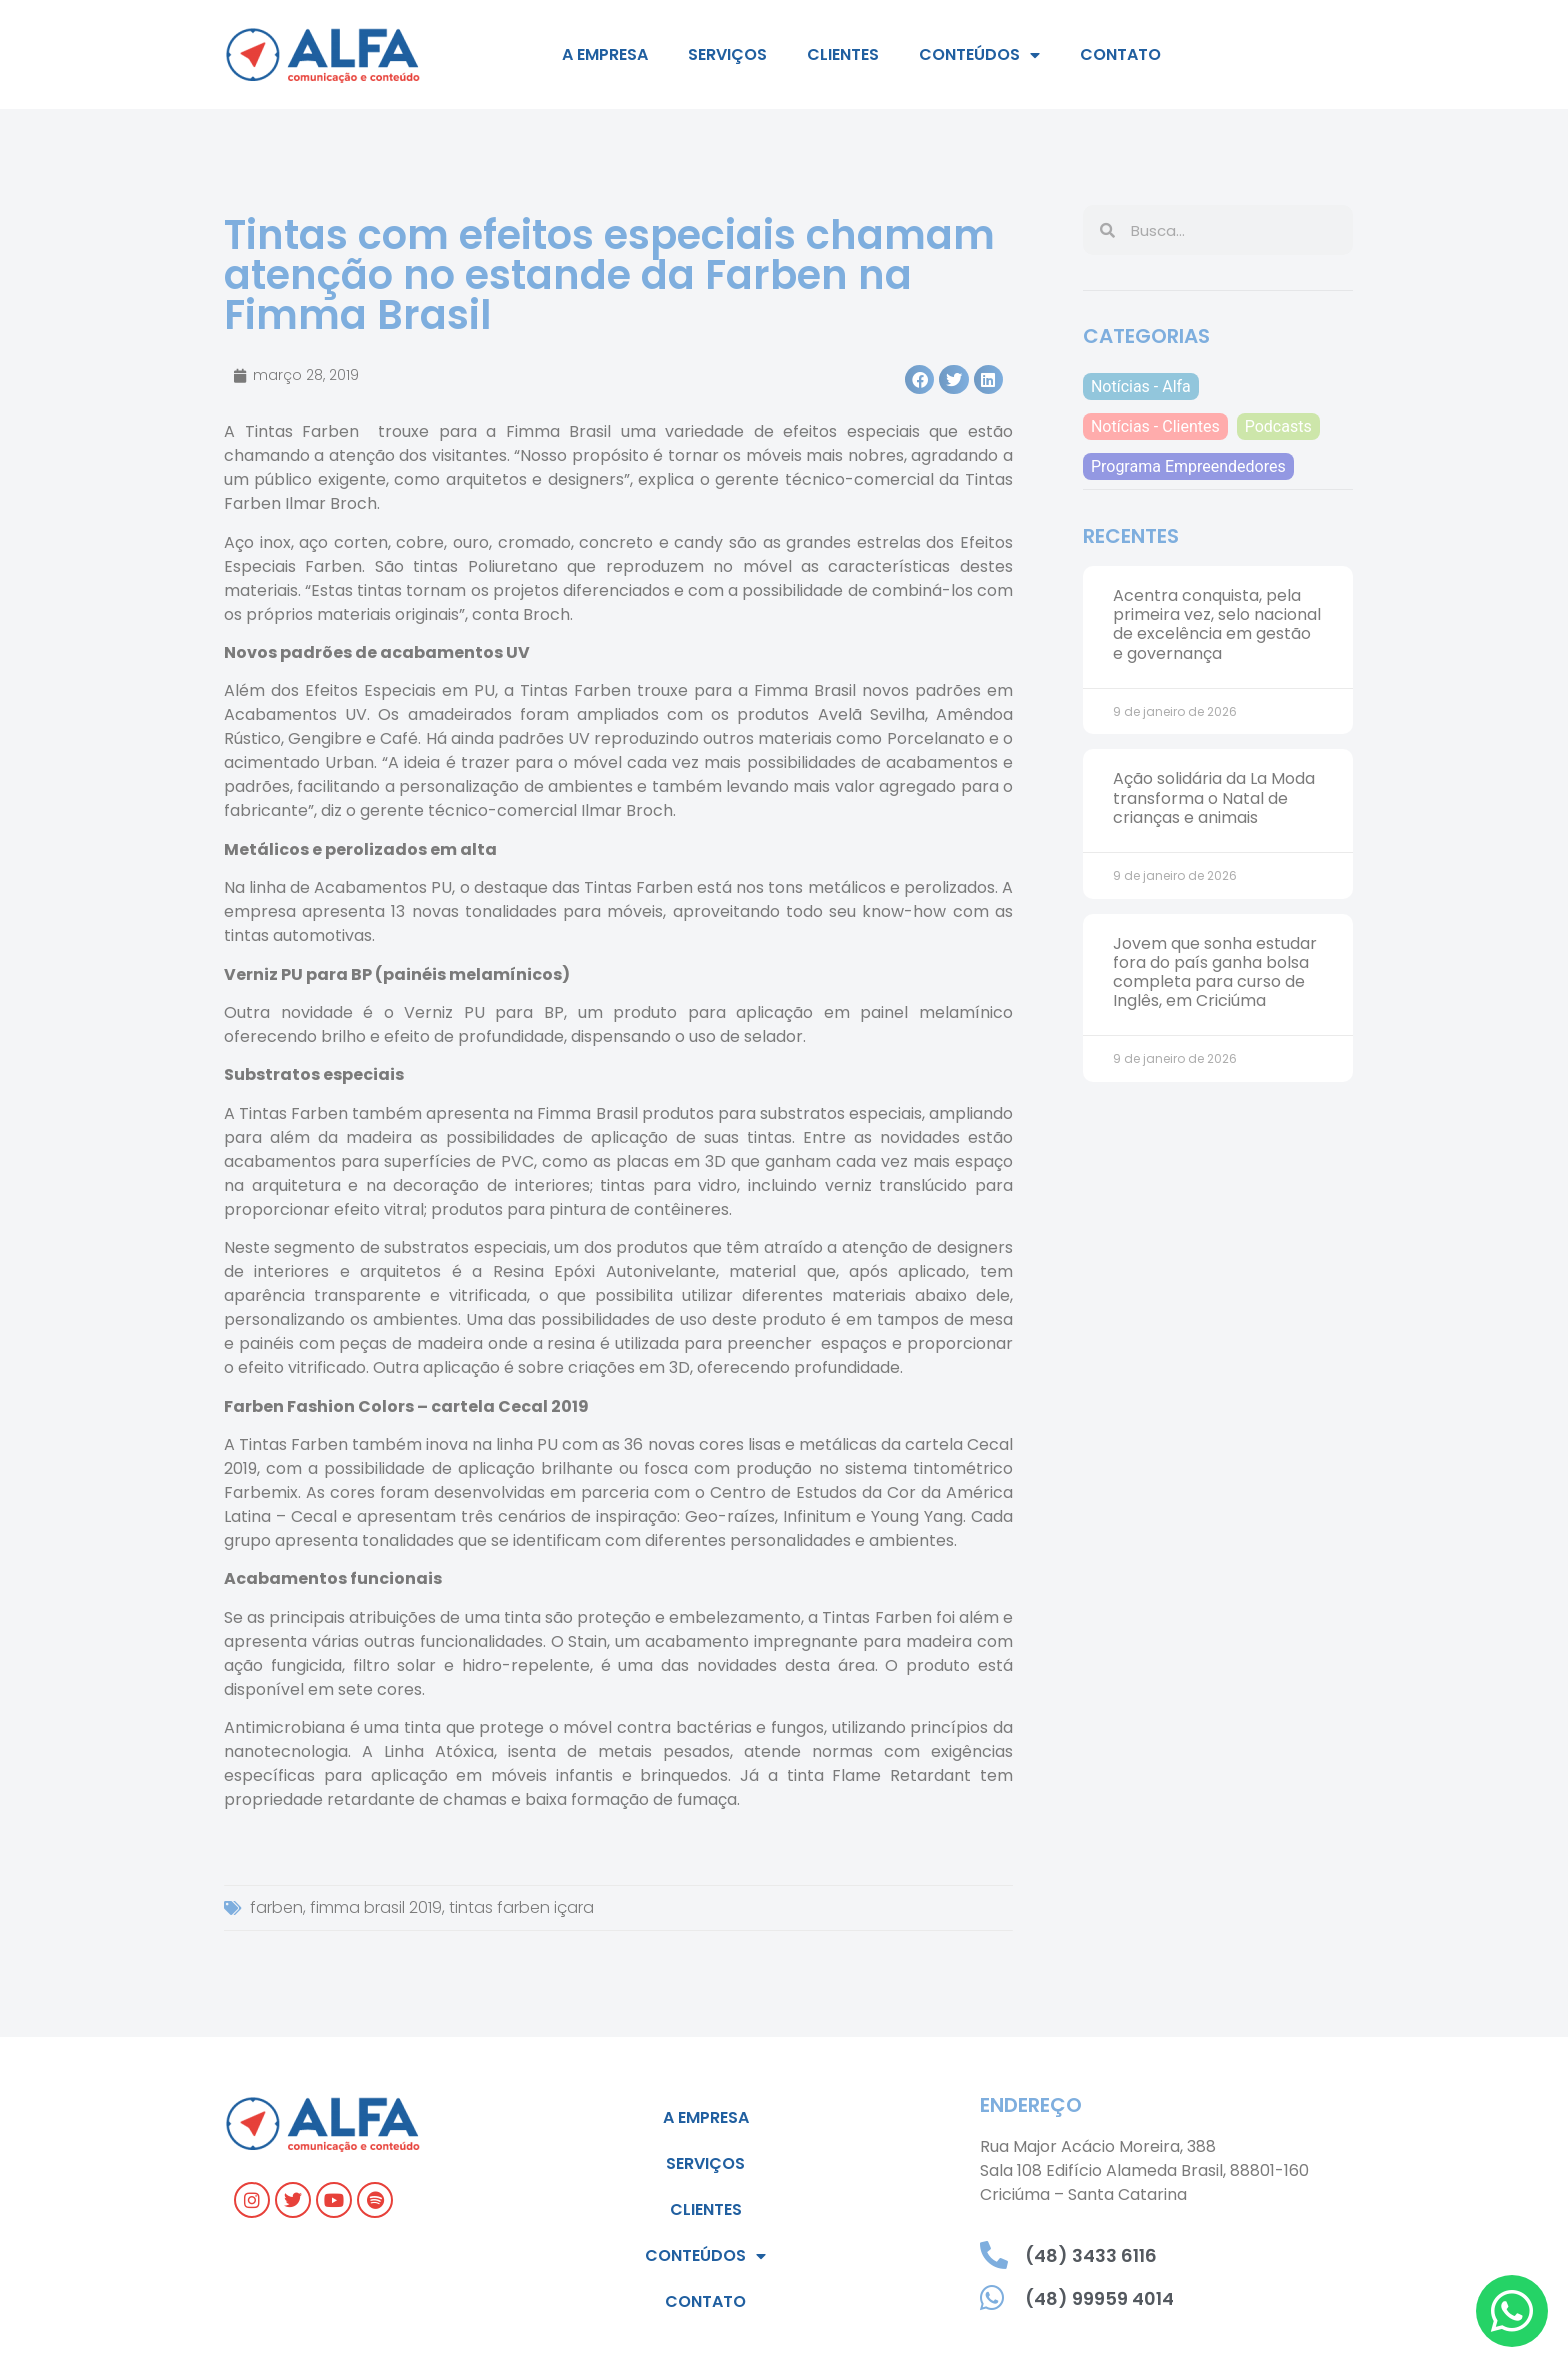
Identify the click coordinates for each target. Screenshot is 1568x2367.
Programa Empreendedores (1188, 466)
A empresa (605, 54)
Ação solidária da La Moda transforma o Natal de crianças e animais (1214, 797)
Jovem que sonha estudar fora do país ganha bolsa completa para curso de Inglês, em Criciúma (1215, 972)
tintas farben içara (521, 1907)
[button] (919, 379)
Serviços (727, 54)
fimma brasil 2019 (376, 1907)
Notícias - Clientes (1155, 426)
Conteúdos (979, 55)
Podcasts (1278, 426)
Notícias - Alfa (1141, 386)
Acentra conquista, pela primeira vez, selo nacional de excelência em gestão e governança (1217, 624)
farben (276, 1907)
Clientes (843, 54)
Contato (1120, 54)
